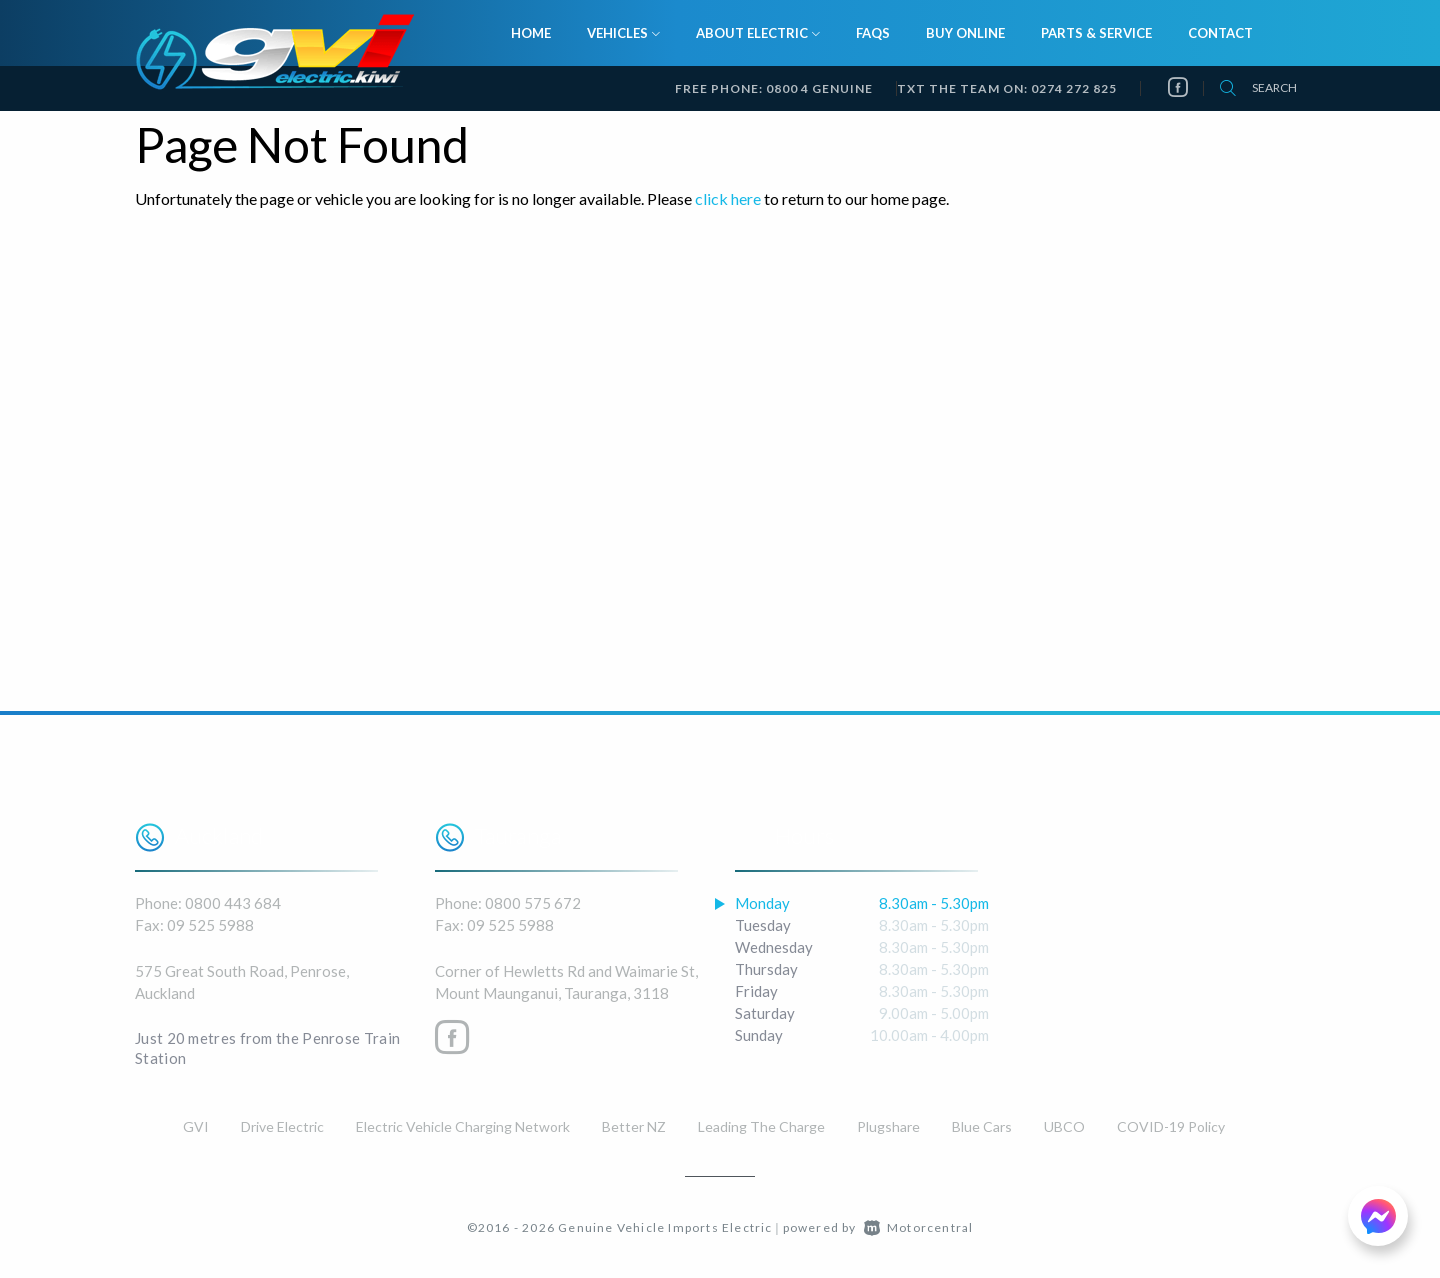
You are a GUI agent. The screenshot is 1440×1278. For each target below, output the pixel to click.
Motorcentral (919, 1227)
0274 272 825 (1074, 88)
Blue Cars (982, 1126)
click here (728, 198)
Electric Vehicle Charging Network (463, 1126)
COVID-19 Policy (1171, 1126)
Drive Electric (282, 1126)
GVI (196, 1126)
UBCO (1064, 1126)
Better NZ (634, 1126)
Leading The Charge (761, 1126)
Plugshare (888, 1126)
